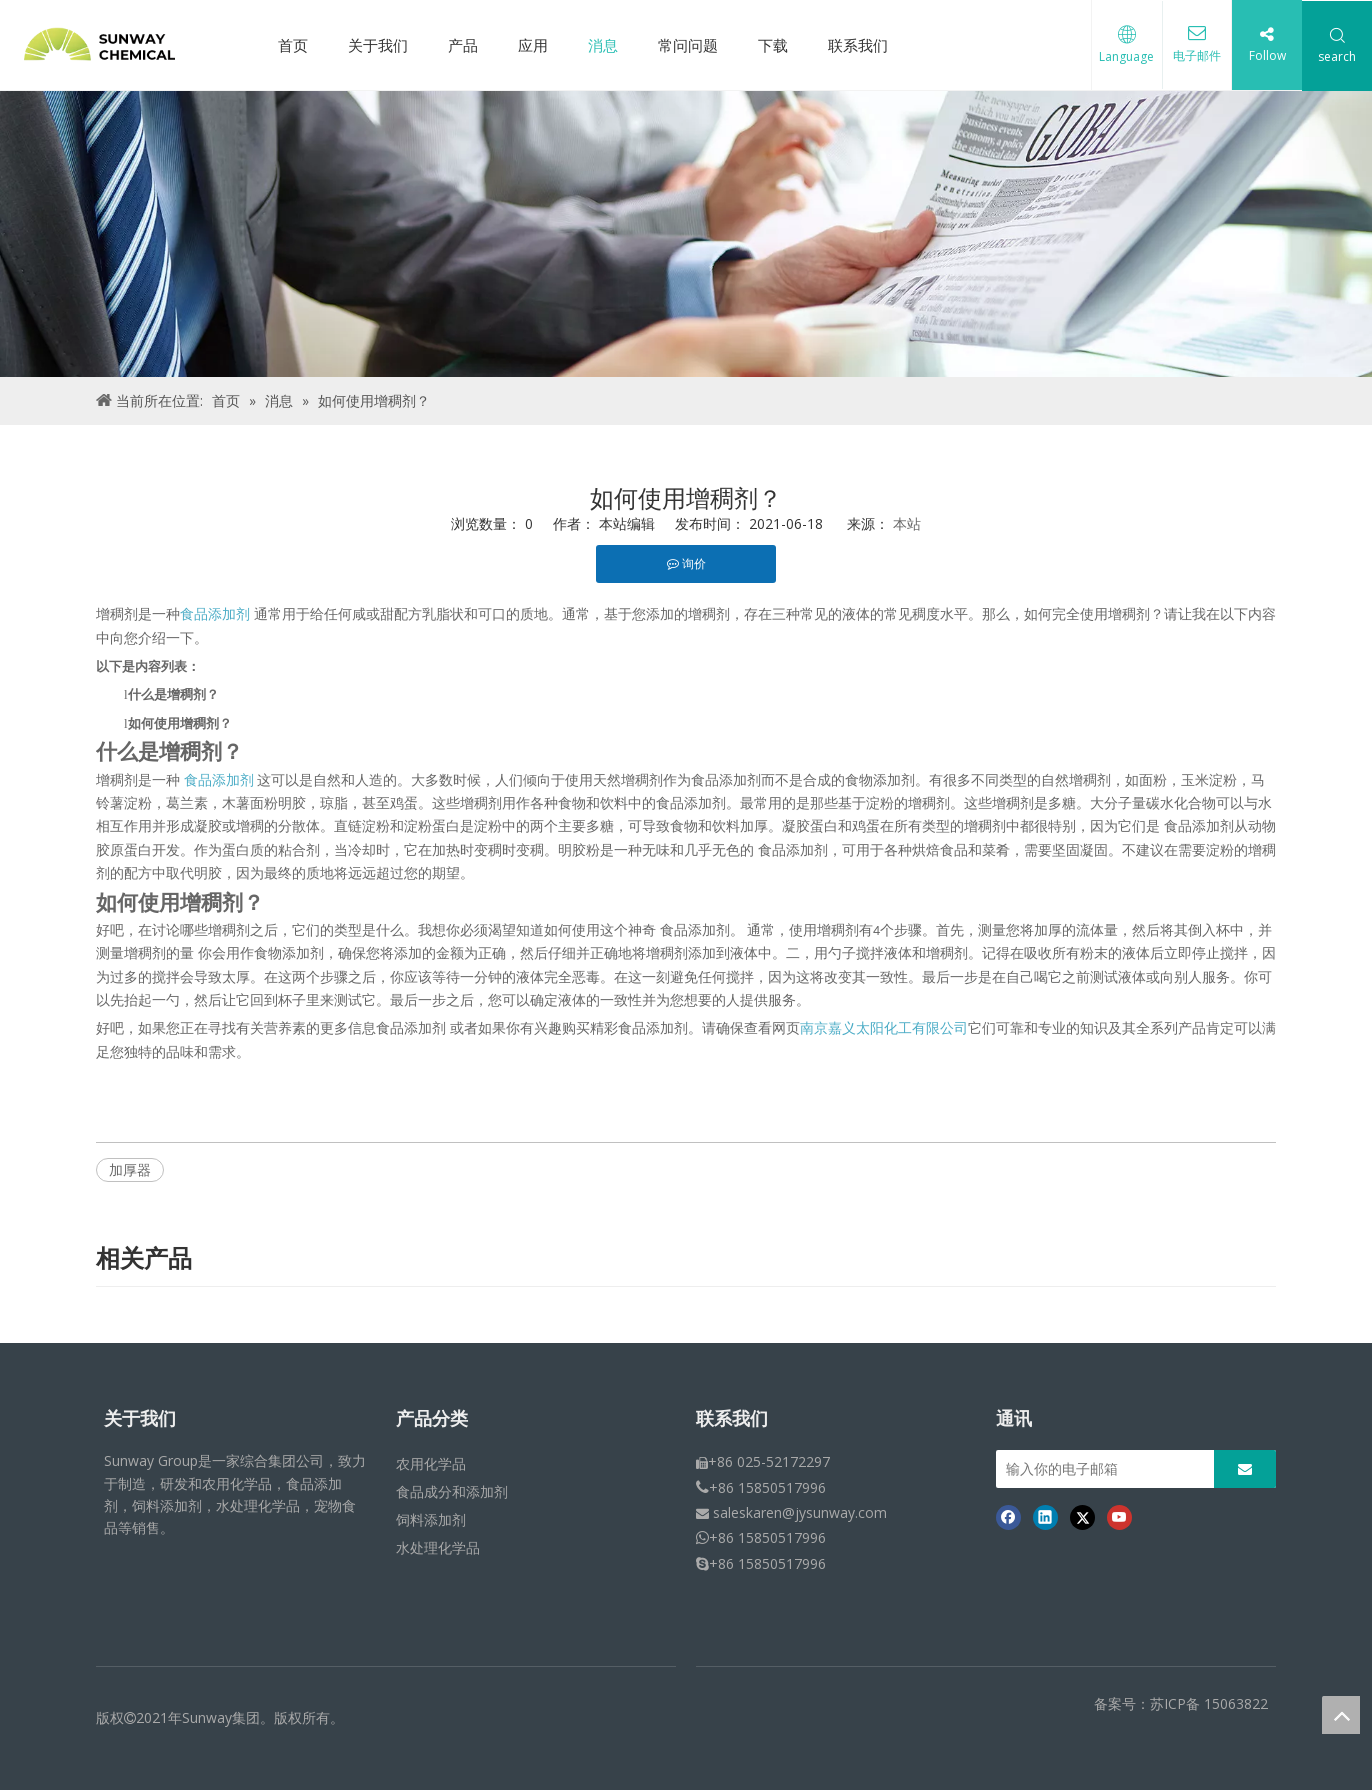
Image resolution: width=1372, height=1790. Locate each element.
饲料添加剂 (431, 1519)
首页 (293, 45)
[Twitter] (1082, 1517)
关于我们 (378, 45)
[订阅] (1245, 1469)
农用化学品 (431, 1463)
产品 (463, 45)
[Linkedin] (1045, 1517)
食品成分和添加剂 (452, 1491)
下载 (773, 45)
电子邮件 (1196, 56)
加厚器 (130, 1169)
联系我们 (858, 45)
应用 (533, 45)
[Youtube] (1119, 1517)
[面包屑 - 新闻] (686, 234)
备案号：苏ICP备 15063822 (1181, 1703)
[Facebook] (1008, 1517)
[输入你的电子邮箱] (1100, 1469)
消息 (603, 45)
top (1341, 1715)
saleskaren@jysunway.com (800, 1512)
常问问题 (688, 45)
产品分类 (432, 1419)
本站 (907, 523)
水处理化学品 (438, 1547)
